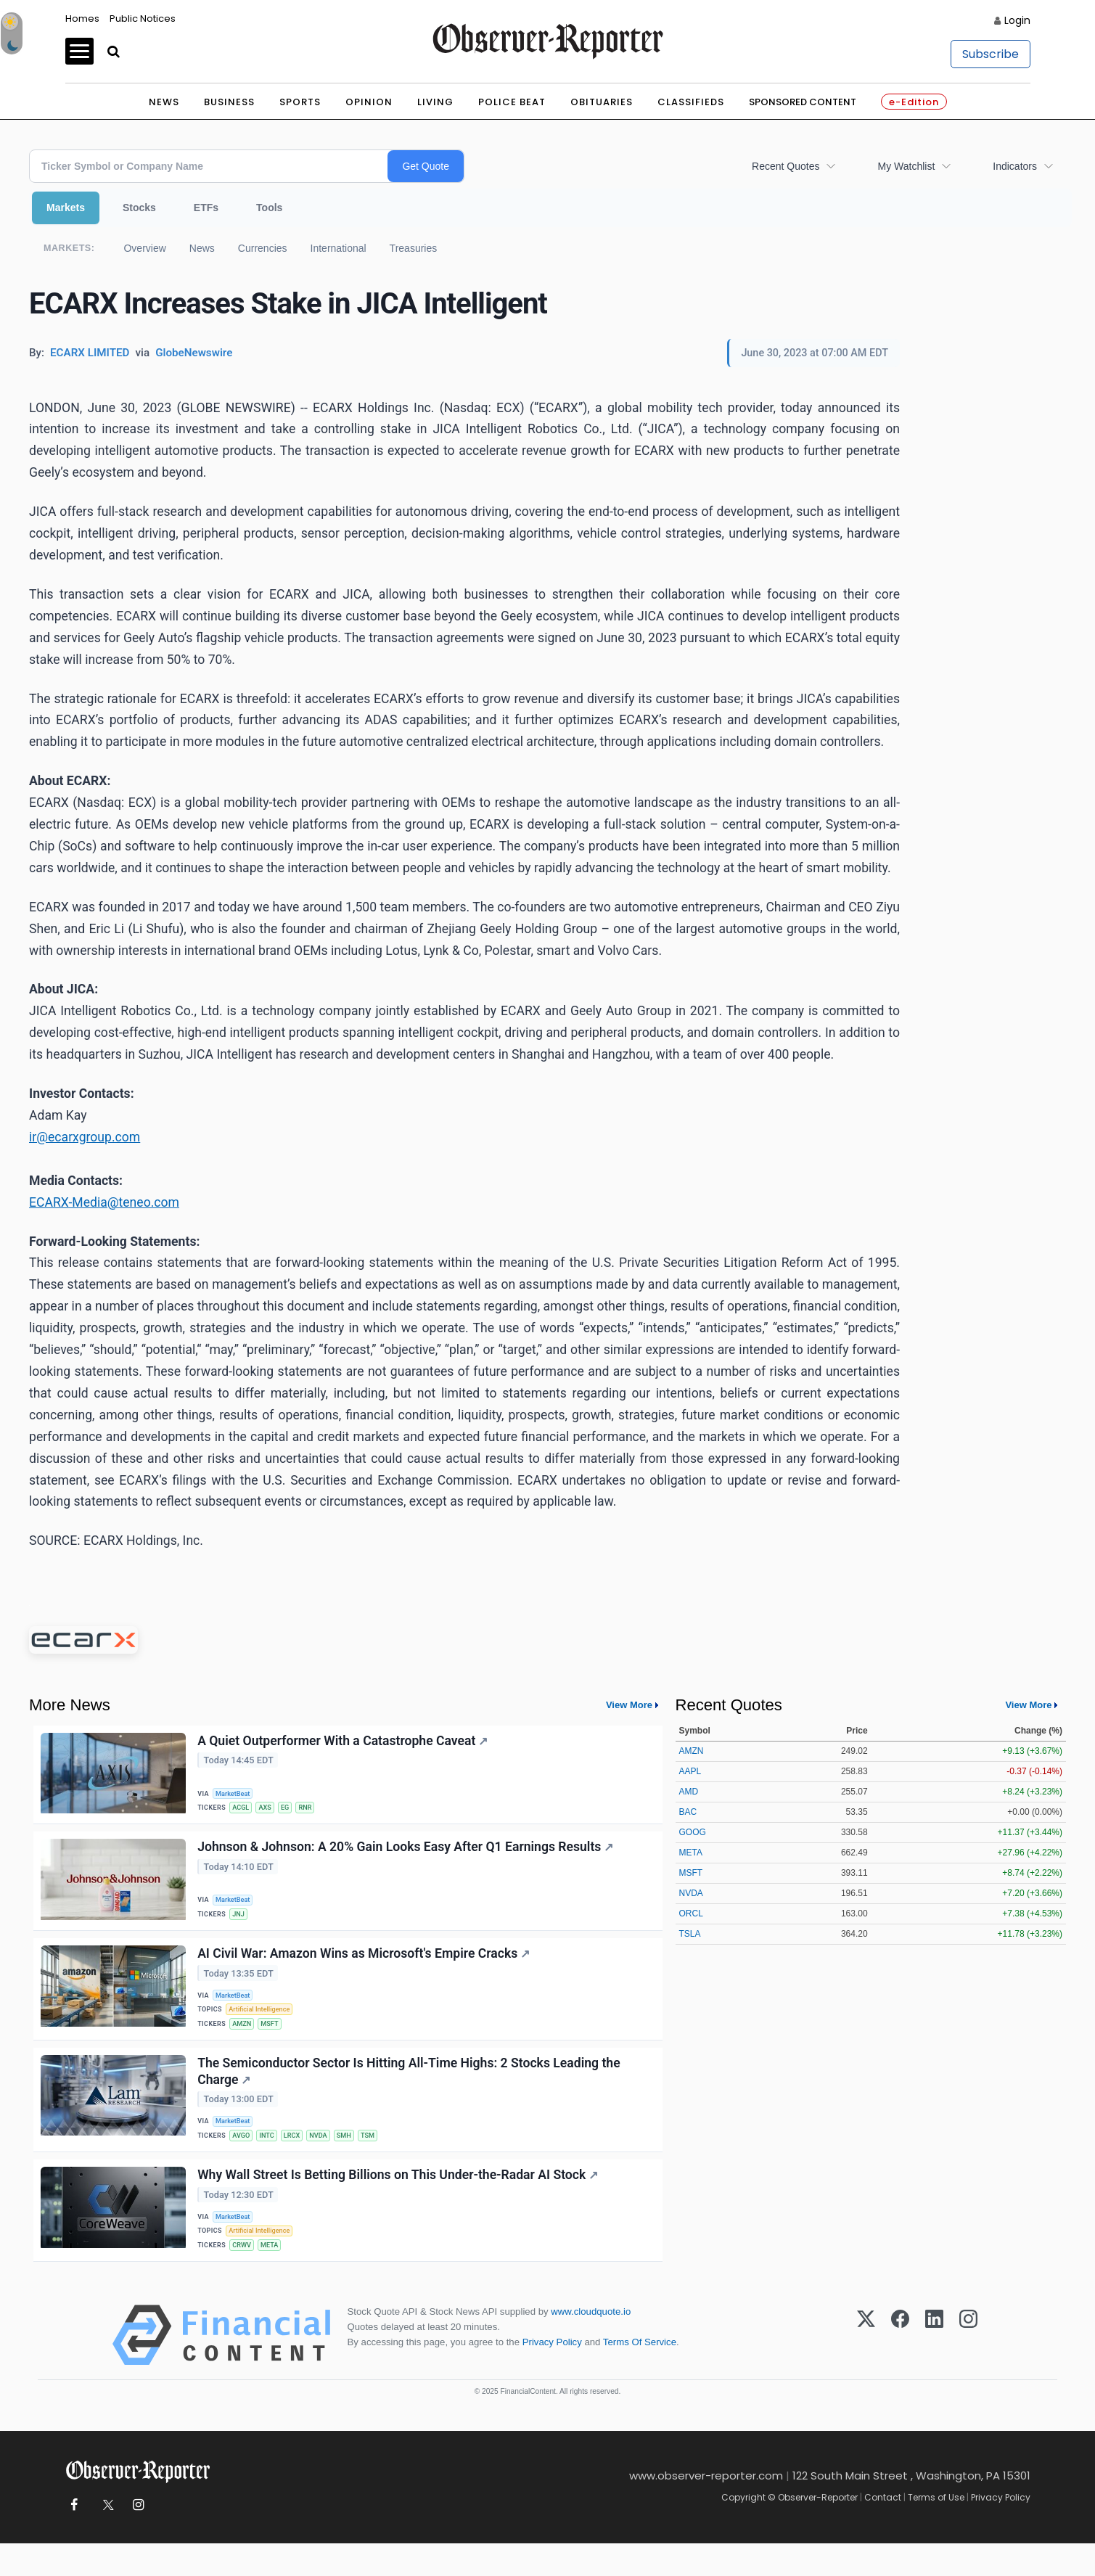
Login (1017, 20)
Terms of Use (936, 2530)
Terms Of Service (639, 2375)
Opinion (369, 102)
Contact (882, 2530)
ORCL (691, 1913)
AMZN (244, 2037)
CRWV (244, 2274)
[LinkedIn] (934, 2368)
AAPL (690, 1771)
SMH (354, 2156)
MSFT (274, 2037)
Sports (300, 102)
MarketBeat (236, 1793)
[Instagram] (968, 2368)
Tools (269, 207)
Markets (65, 207)
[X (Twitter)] (866, 2368)
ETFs (206, 207)
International (338, 248)
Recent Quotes (785, 166)
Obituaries (601, 102)
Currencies (262, 248)
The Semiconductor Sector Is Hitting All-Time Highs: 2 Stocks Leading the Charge (410, 2089)
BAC (688, 1812)
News (164, 102)
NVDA (326, 2156)
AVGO (243, 2156)
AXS (269, 1809)
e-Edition (914, 102)
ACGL (243, 1809)
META (274, 2274)
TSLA (690, 1934)
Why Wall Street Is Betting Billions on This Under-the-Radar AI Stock (399, 2200)
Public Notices (143, 18)
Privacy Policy (552, 2375)
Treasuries (414, 248)
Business (229, 102)
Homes (82, 18)
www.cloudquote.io (591, 2344)
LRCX (298, 2156)
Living (435, 102)
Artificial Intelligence (263, 2021)
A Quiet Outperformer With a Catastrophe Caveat (344, 1742)
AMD (689, 1792)
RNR (313, 1809)
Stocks (139, 207)
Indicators (1015, 166)
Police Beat (512, 102)
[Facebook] (900, 2368)
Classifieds (690, 102)
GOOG (692, 1832)
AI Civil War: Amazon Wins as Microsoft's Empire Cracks (365, 1963)
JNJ (240, 1919)
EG (291, 1809)
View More (629, 1704)
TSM (379, 2156)
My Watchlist (906, 166)
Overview (144, 248)
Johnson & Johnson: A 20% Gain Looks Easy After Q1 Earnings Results (407, 1852)
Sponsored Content (802, 102)
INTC (271, 2156)
